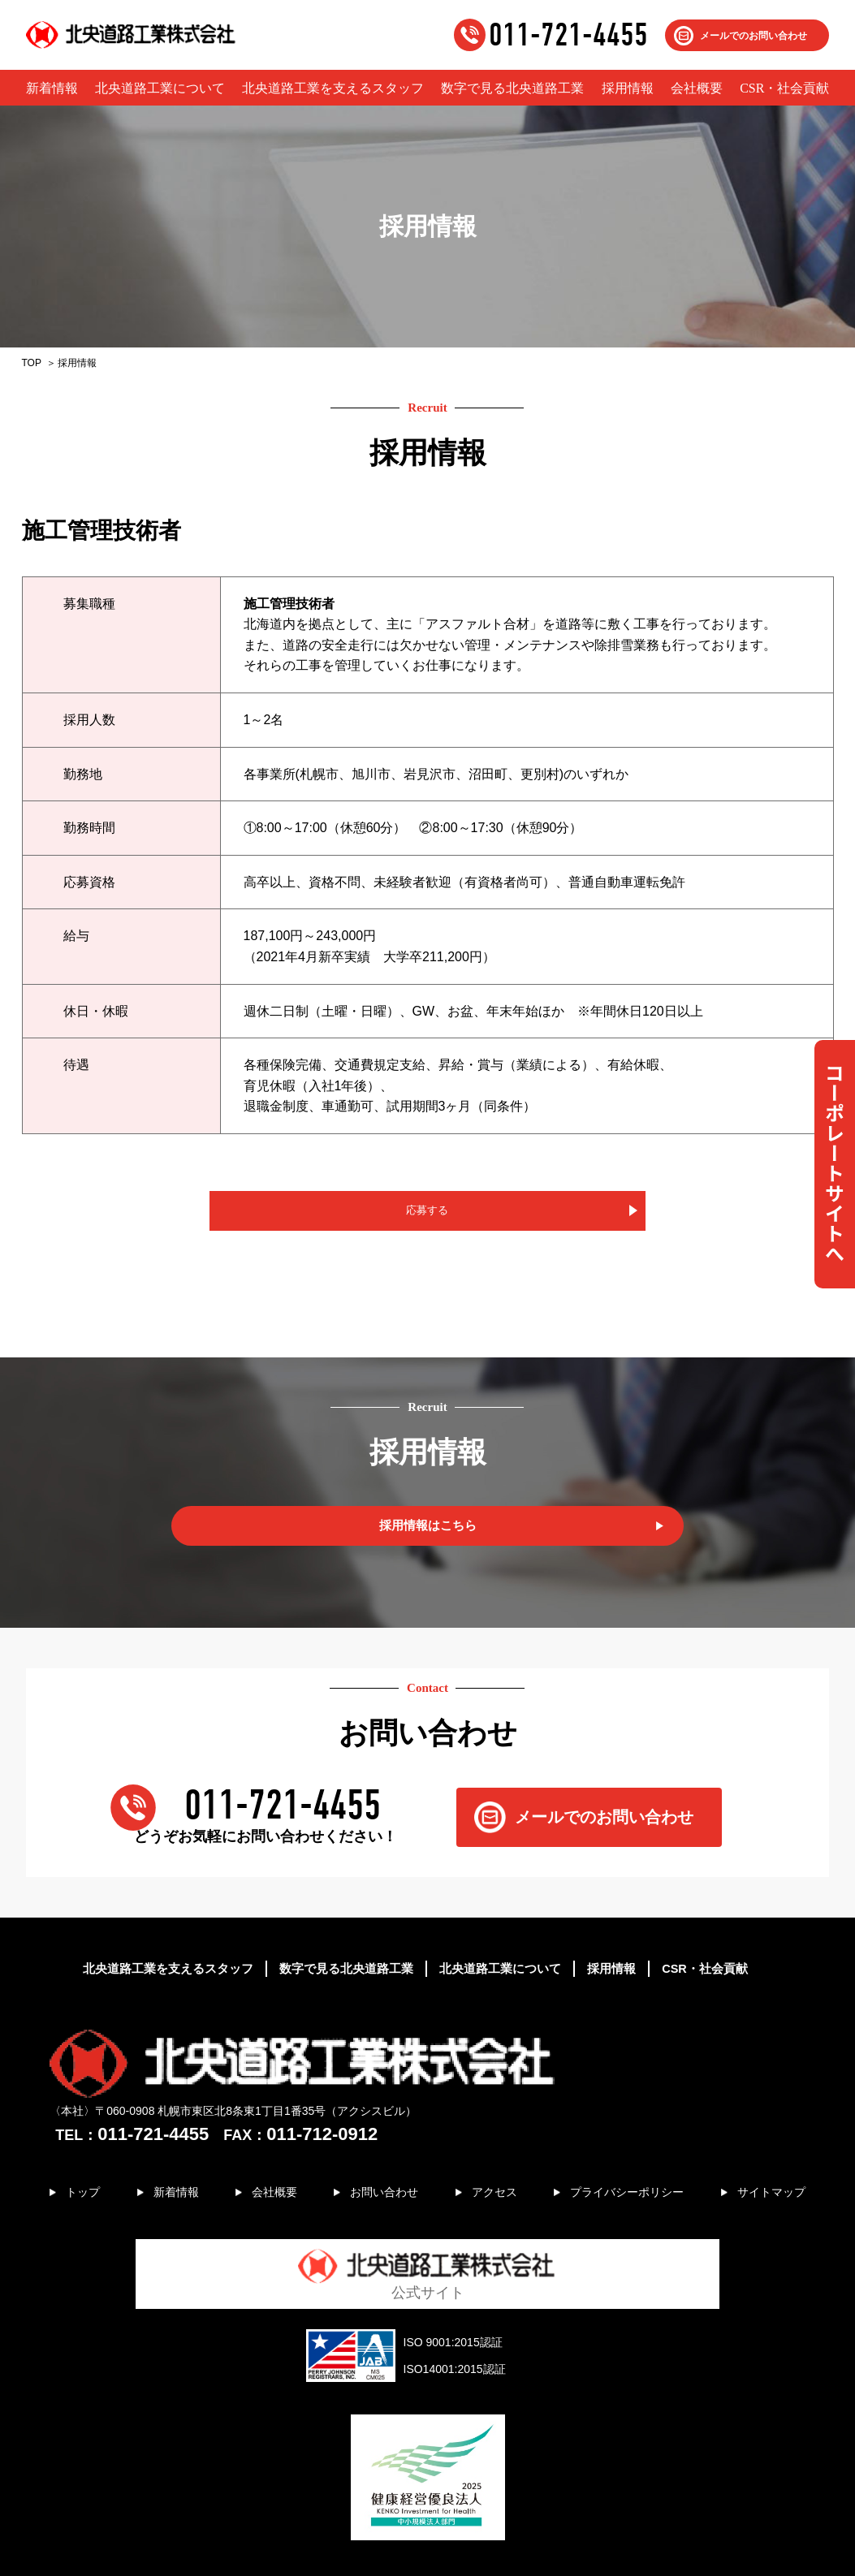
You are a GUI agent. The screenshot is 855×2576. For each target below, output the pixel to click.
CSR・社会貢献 (784, 88)
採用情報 (628, 88)
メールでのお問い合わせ (753, 35)
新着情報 (52, 88)
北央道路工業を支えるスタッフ (333, 88)
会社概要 (697, 88)
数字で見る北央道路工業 (512, 88)
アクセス (486, 2140)
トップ (87, 2140)
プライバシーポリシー (619, 2140)
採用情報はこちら (428, 1533)
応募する (428, 1213)
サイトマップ (766, 2140)
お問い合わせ (378, 2140)
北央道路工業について (160, 88)
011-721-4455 (568, 35)
